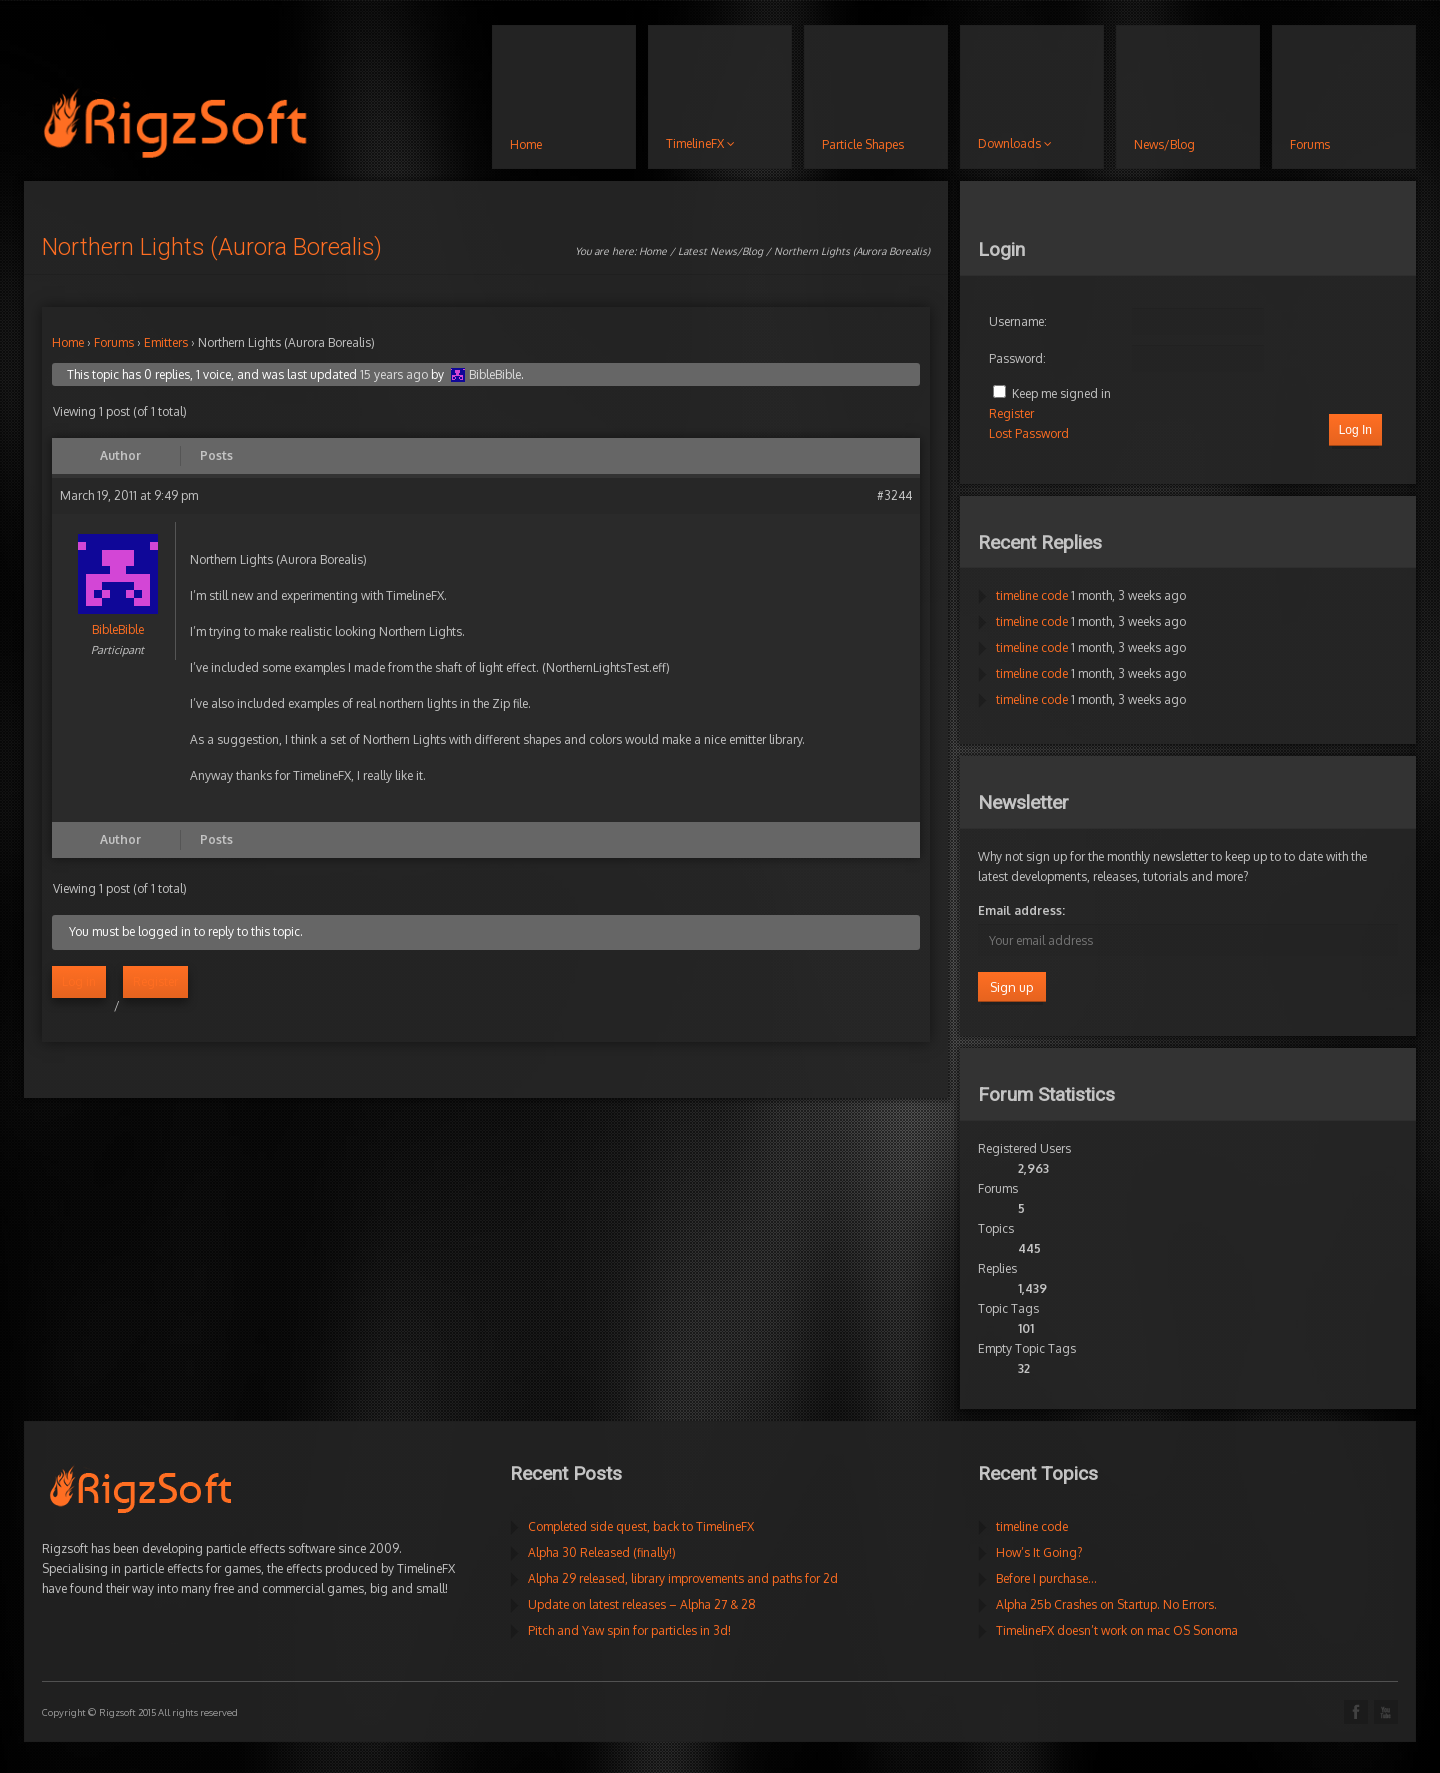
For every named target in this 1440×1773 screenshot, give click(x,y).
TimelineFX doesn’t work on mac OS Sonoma (1117, 1630)
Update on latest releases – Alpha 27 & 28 (642, 1604)
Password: (1017, 358)
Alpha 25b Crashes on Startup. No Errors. (1106, 1604)
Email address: (1021, 910)
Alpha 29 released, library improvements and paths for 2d (683, 1578)
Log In (1355, 430)
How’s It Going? (1039, 1552)
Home (653, 251)
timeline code (1032, 595)
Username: (1018, 321)
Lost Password (1029, 433)
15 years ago (394, 374)
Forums (114, 342)
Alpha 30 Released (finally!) (602, 1552)
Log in (79, 981)
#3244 (894, 495)
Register (155, 981)
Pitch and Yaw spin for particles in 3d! (629, 1630)
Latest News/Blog (720, 251)
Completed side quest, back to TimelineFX (641, 1526)
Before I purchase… (1046, 1578)
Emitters (166, 342)
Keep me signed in (1061, 393)
